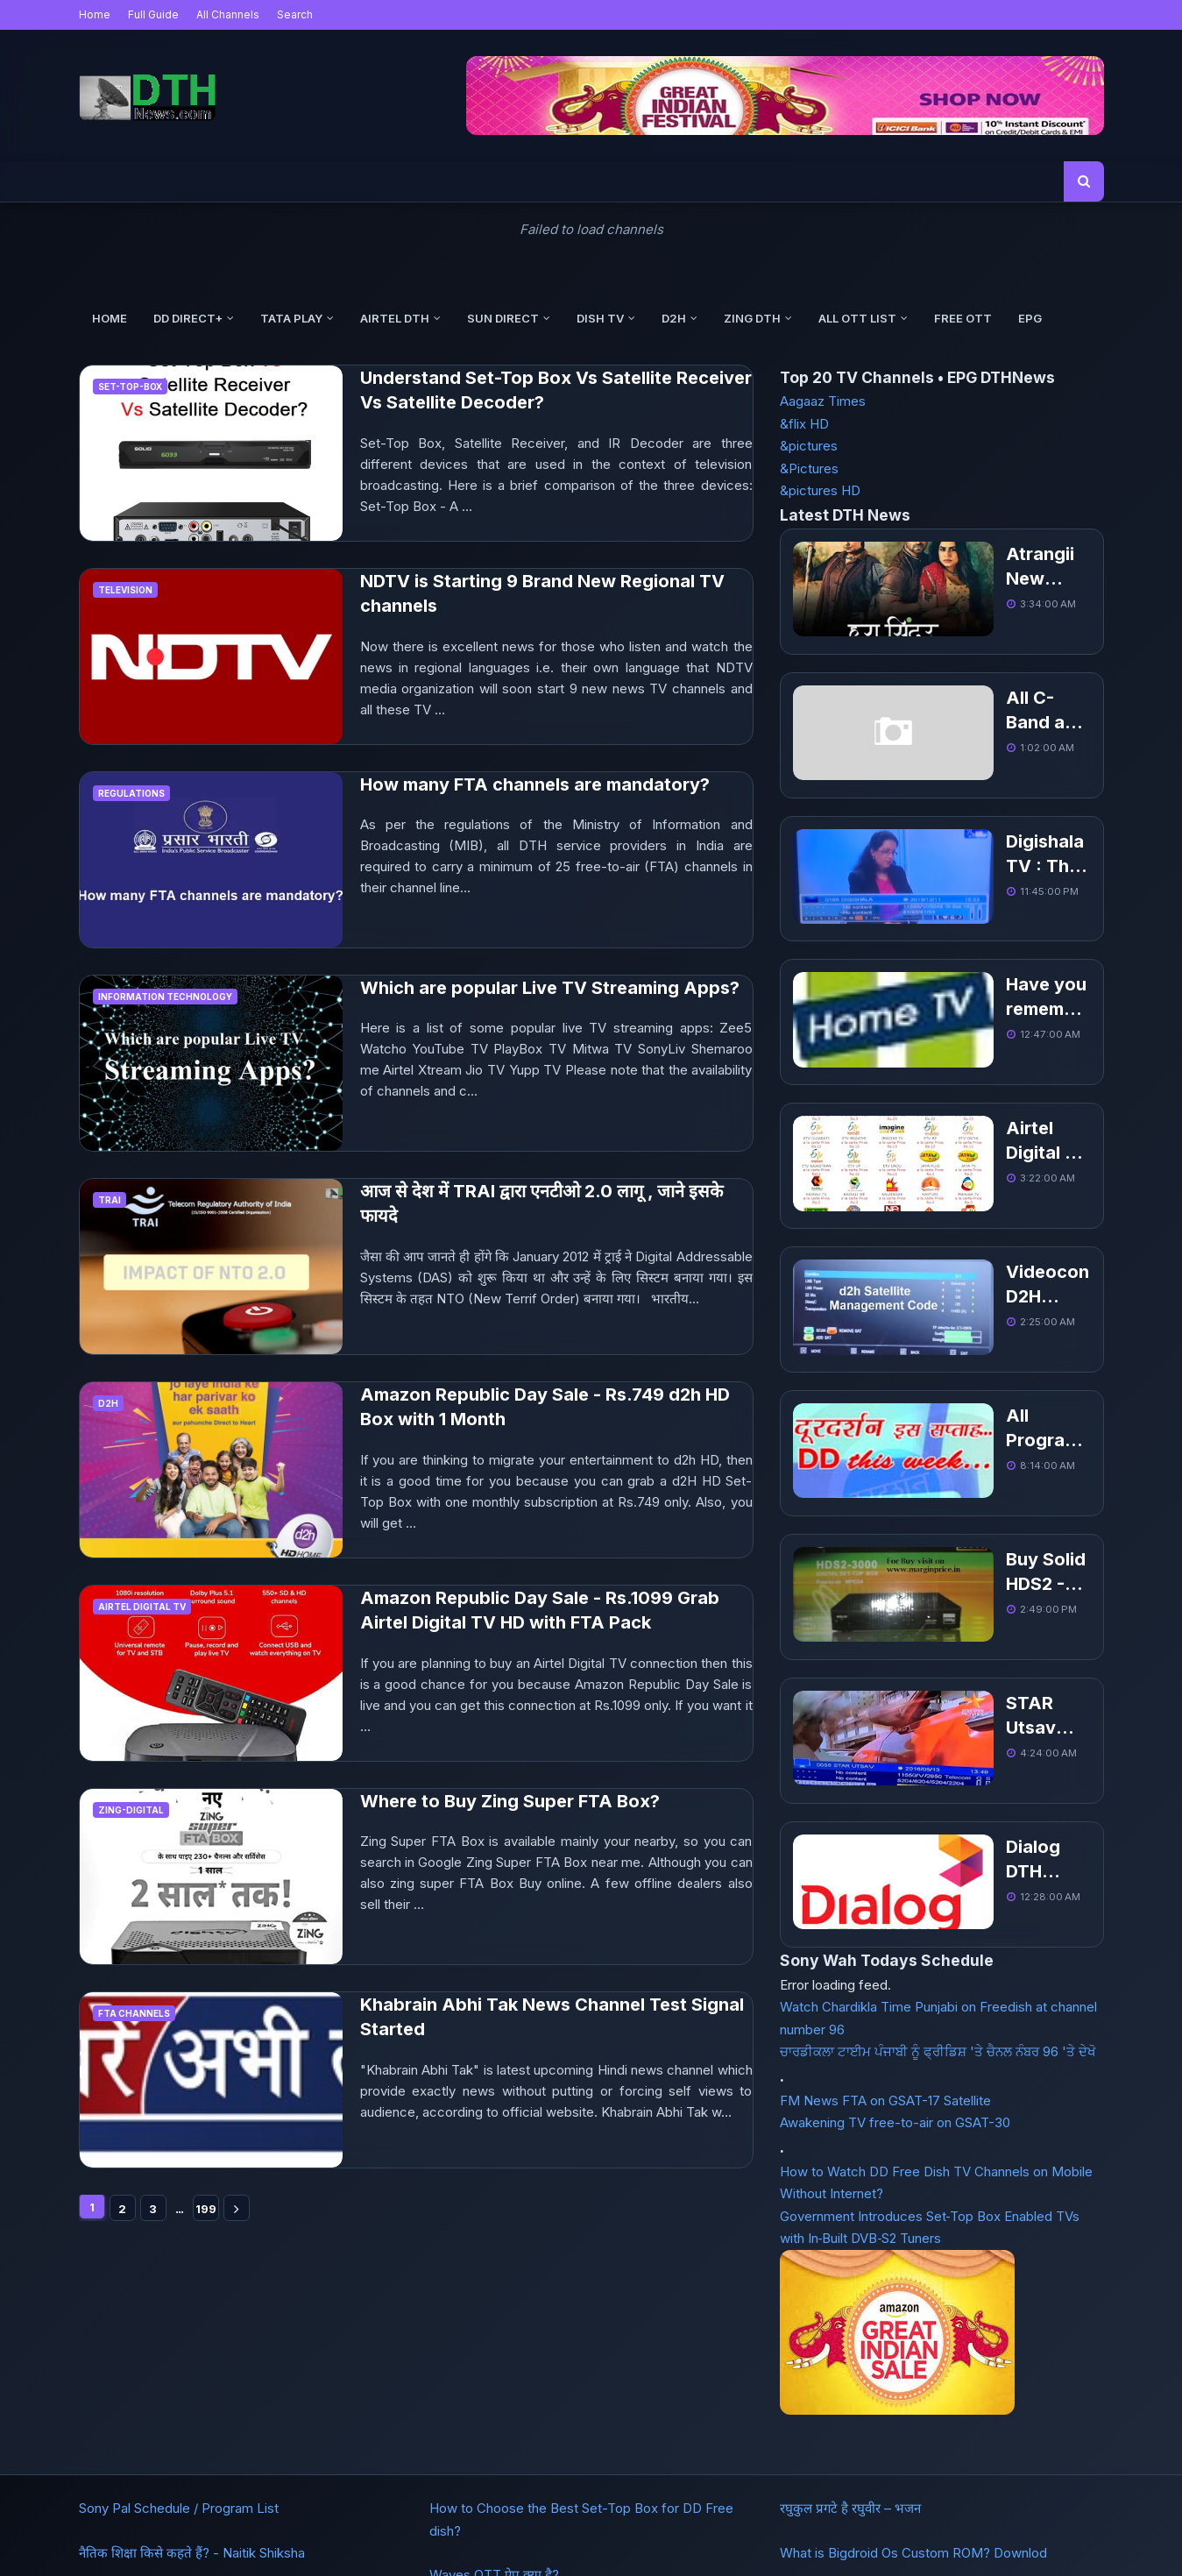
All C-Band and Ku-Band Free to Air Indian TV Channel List (978, 682)
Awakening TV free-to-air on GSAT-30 (895, 1838)
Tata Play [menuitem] (291, 318)
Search (295, 14)
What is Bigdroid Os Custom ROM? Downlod (913, 2378)
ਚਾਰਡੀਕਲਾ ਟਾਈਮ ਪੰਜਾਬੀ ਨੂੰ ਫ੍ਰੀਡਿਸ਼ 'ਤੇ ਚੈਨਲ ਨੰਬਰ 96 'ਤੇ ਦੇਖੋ (938, 1767)
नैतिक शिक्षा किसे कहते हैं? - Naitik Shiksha (192, 2378)
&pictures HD (820, 490)
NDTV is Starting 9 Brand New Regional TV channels (542, 594)
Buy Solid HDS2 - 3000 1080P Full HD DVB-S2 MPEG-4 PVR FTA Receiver (972, 1373)
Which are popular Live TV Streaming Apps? (550, 987)
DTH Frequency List (200, 2511)
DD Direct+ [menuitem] (188, 318)
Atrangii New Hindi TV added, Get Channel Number (969, 567)
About (291, 2511)
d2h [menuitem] (674, 318)
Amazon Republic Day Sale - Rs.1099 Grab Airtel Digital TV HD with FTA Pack (539, 1610)
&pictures (809, 445)
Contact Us (357, 2511)
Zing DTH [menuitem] (752, 318)
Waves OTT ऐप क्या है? (494, 2401)
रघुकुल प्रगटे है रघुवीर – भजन (850, 2334)
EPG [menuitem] (1030, 318)
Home (94, 14)
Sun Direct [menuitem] (503, 318)
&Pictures (809, 468)
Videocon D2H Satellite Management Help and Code (973, 1143)
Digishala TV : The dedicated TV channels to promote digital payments (974, 797)
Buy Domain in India (552, 2511)
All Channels (227, 14)
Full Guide (153, 14)
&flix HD (804, 423)
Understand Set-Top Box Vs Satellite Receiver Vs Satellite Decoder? (556, 390)
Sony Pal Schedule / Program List (179, 2334)
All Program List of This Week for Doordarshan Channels (975, 1258)
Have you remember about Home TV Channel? (961, 912)
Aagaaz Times (823, 401)
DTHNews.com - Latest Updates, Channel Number (637, 2551)
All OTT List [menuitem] (857, 318)
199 (205, 2209)
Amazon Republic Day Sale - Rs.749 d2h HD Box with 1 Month (545, 1407)
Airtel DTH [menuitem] (394, 318)
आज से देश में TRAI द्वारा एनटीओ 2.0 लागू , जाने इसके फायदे (541, 1204)
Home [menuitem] (109, 318)
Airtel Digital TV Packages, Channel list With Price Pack (972, 1028)
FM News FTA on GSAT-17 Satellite (885, 1816)
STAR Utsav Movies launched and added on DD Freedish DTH (976, 1489)
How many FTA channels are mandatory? (535, 784)
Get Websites (444, 2511)
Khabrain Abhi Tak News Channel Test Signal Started (552, 2017)
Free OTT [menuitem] (963, 318)
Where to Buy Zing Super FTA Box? (510, 1801)
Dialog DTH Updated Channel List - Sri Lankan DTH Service (980, 1605)
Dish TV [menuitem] (600, 318)
